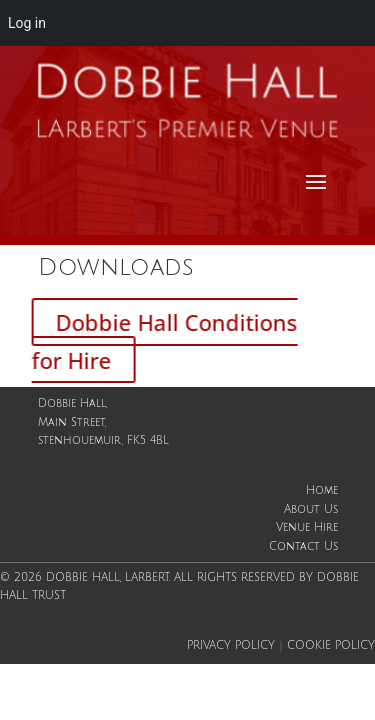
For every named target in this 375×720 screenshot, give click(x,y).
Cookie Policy (331, 646)
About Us (311, 510)
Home (322, 491)
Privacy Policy (231, 646)
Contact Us (303, 547)
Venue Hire (307, 528)
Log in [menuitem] (27, 23)
